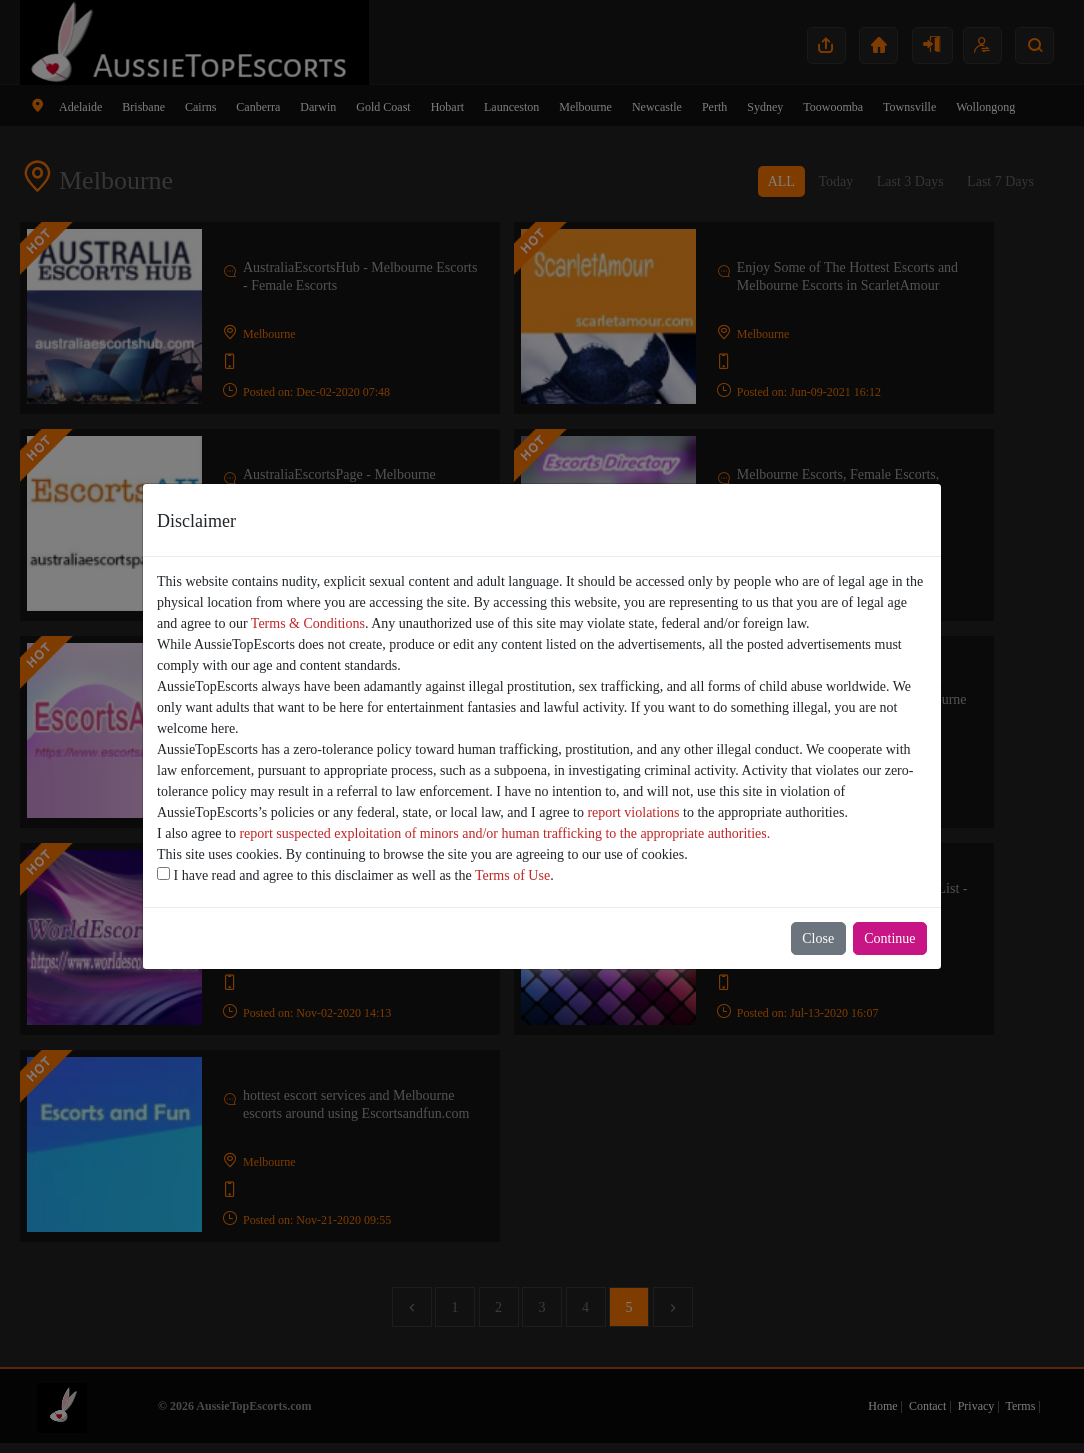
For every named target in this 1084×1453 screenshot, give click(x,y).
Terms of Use (512, 875)
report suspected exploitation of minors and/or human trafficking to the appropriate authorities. (504, 833)
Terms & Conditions (308, 623)
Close (818, 938)
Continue (889, 938)
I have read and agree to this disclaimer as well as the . (355, 875)
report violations (633, 812)
